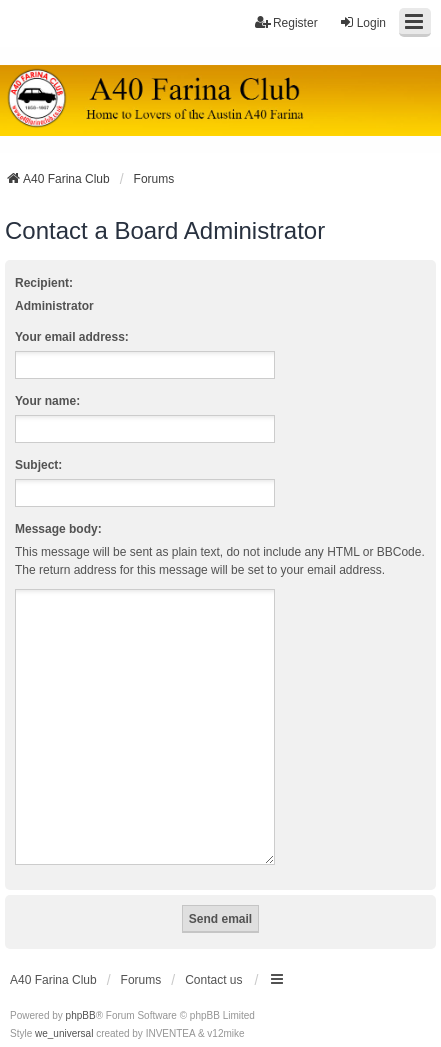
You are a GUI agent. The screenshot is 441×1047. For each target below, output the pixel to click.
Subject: (38, 465)
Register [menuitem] (286, 22)
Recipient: (44, 283)
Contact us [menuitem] (213, 956)
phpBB (81, 991)
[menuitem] (26, 1028)
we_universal (64, 1009)
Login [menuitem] (362, 22)
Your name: (47, 401)
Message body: (58, 529)
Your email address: (72, 337)
